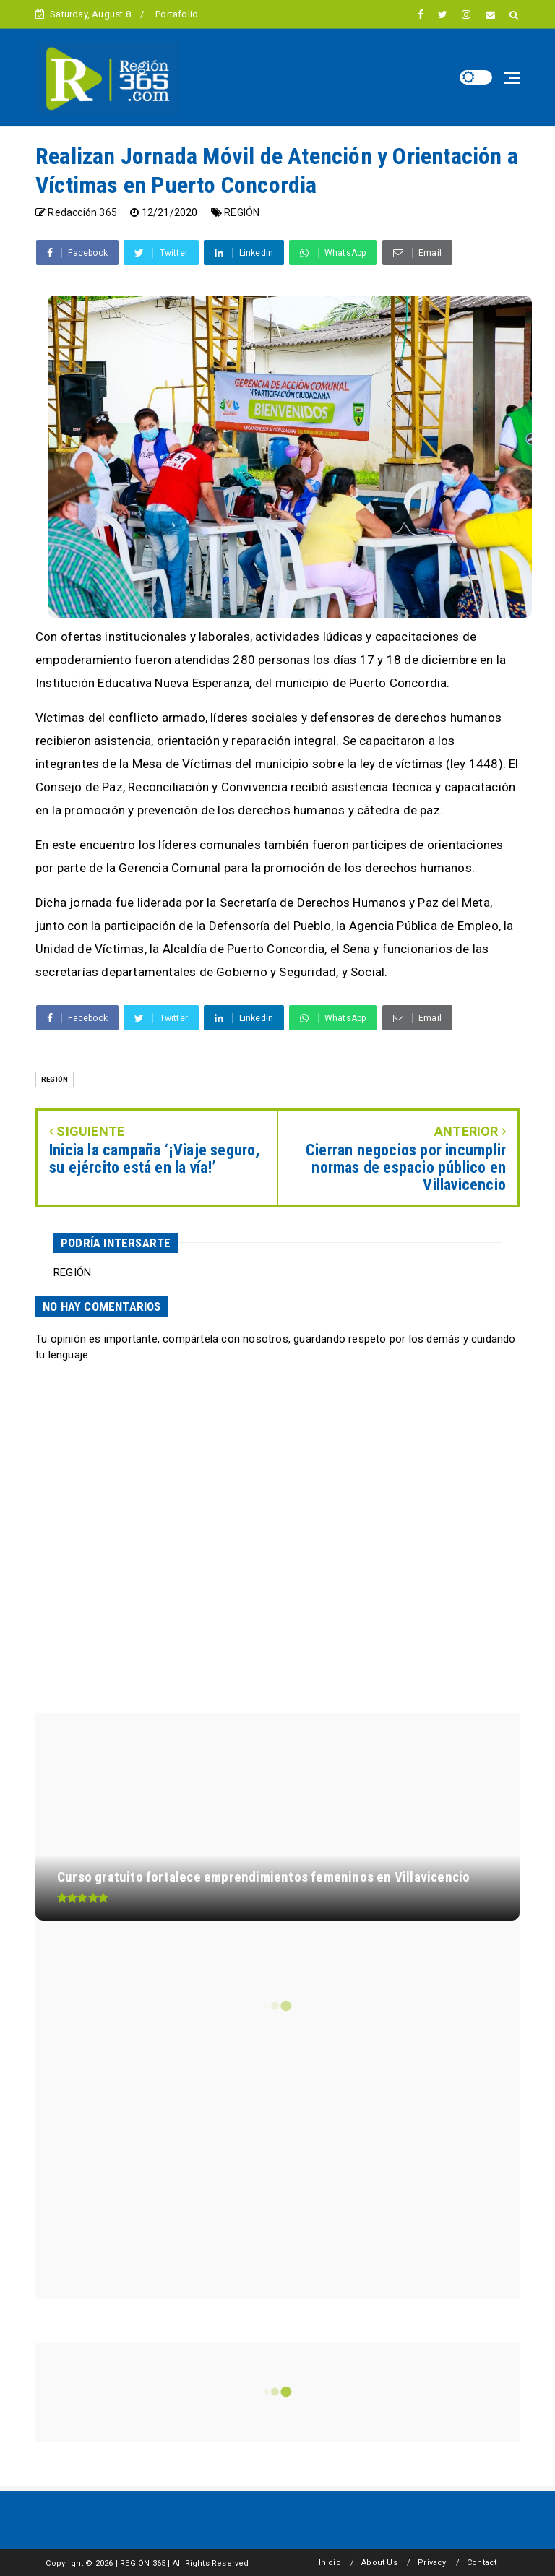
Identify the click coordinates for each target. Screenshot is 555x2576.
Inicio (330, 2563)
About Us (379, 2563)
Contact (481, 2563)
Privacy (432, 2563)
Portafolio (176, 14)
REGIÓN (241, 212)
